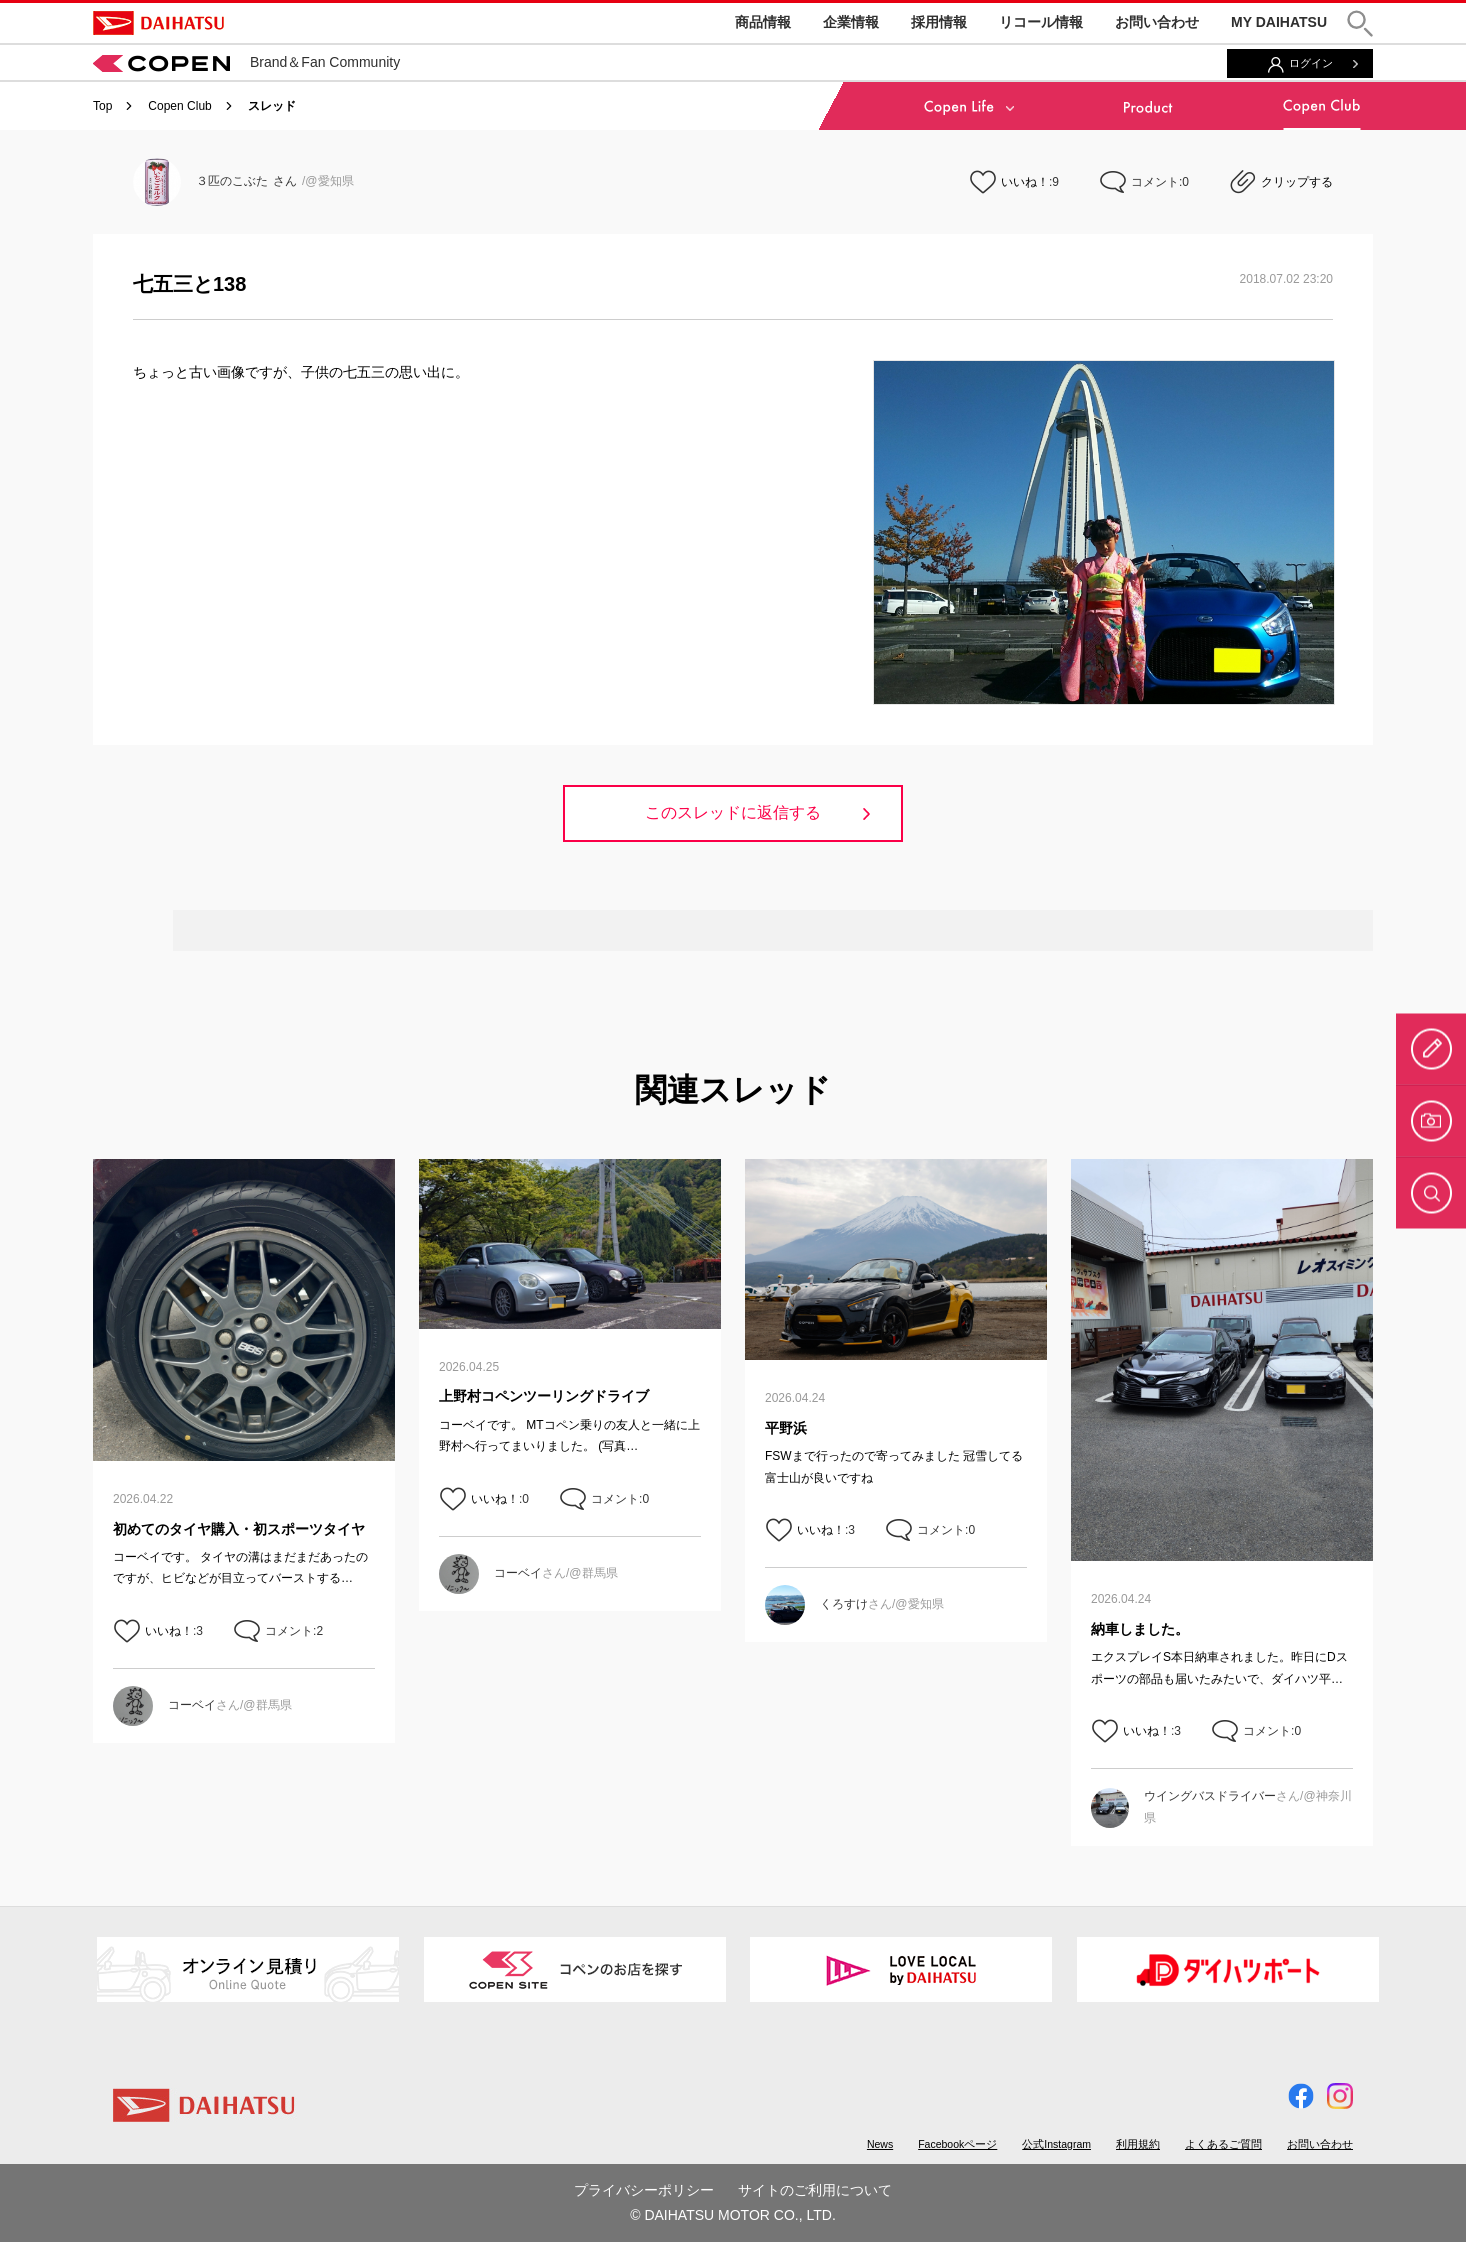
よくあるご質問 (1223, 2144)
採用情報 (939, 22)
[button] (1360, 23)
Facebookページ (957, 2144)
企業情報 (851, 22)
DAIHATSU (158, 23)
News (880, 2144)
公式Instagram (1056, 2144)
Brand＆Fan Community (246, 62)
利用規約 (1138, 2144)
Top (102, 106)
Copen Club (179, 106)
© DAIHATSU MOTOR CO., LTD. (733, 2215)
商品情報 (763, 22)
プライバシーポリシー (644, 2190)
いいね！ (1025, 182)
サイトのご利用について (815, 2190)
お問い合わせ (1157, 22)
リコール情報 (1041, 22)
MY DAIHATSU (1279, 22)
